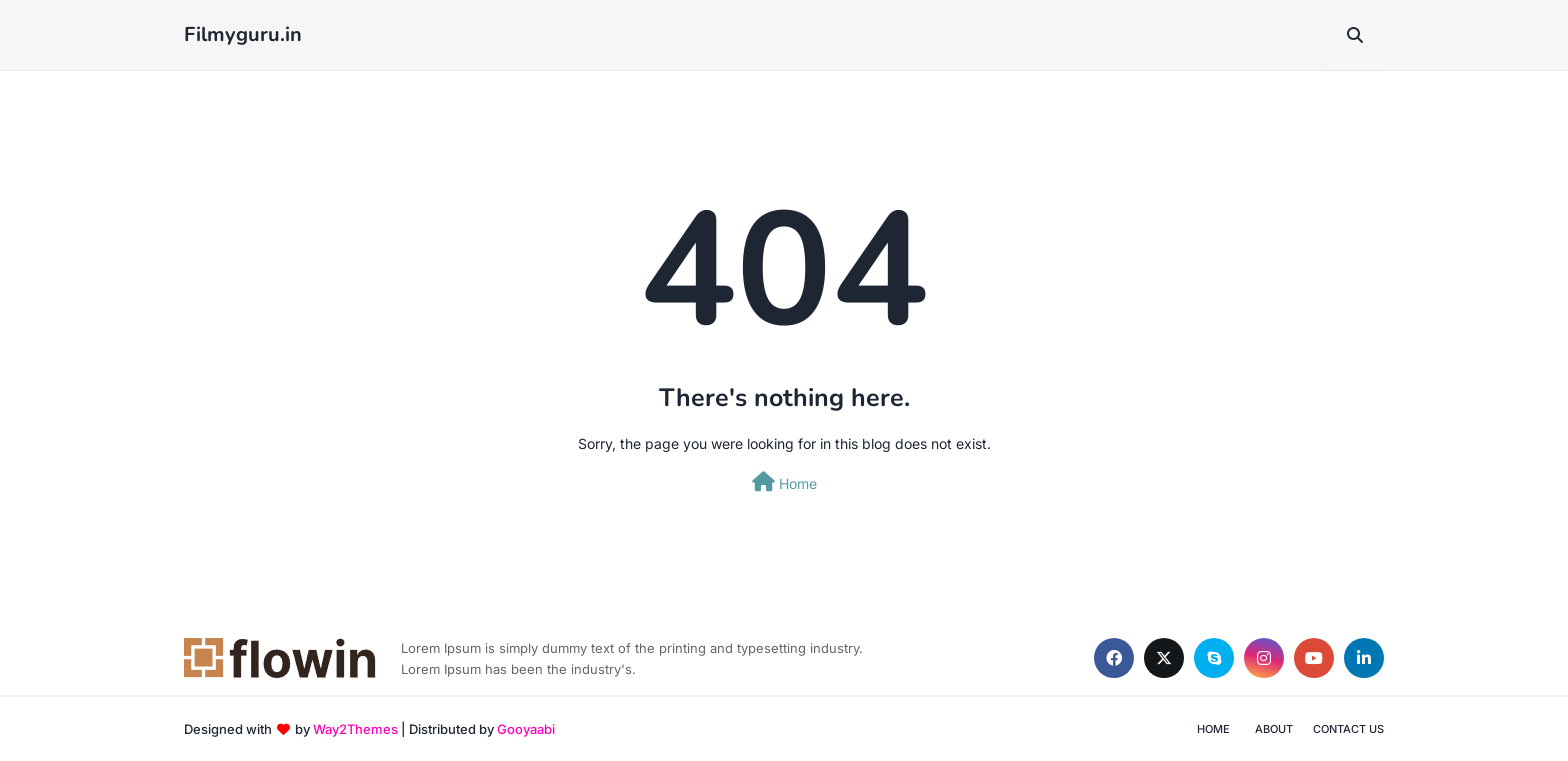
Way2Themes (355, 729)
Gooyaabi (526, 729)
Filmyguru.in (243, 34)
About (1274, 729)
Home (784, 482)
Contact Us (1348, 729)
